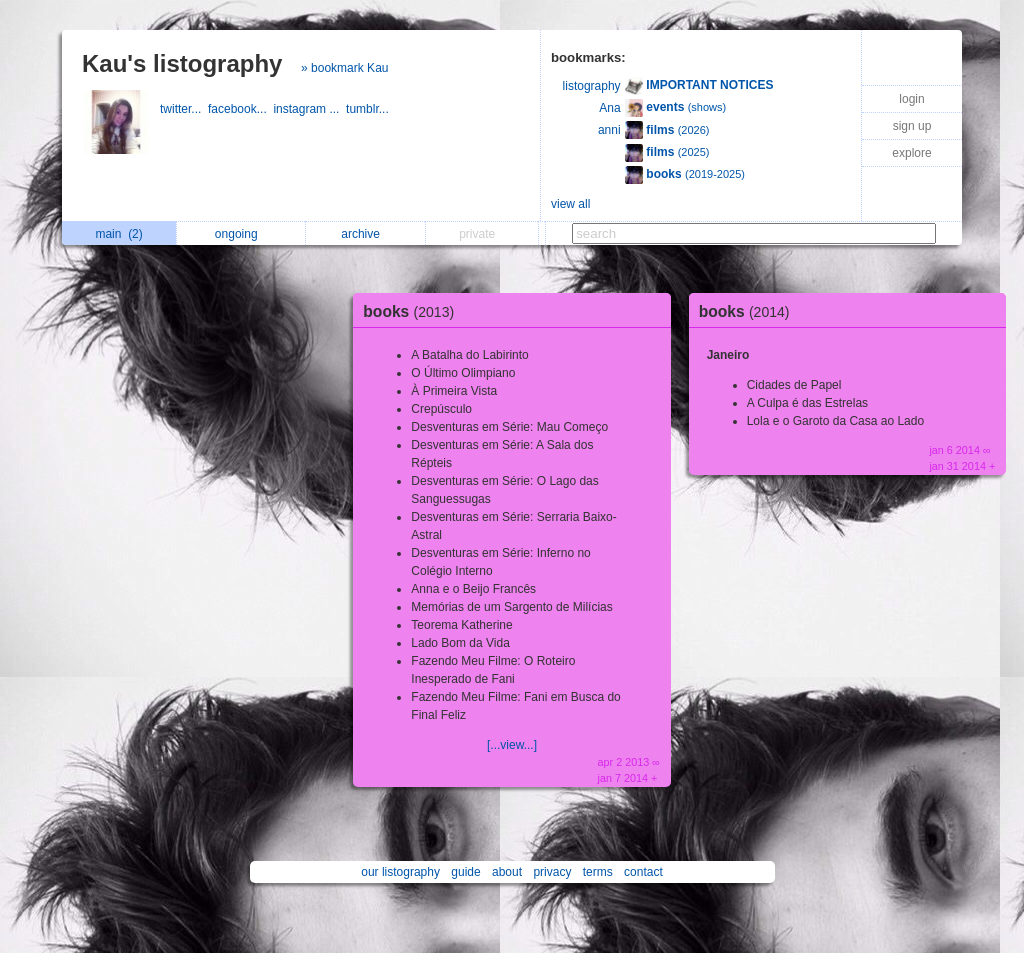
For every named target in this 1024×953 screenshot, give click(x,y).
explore (911, 153)
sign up (912, 126)
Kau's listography (182, 63)
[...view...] (512, 745)
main (118, 234)
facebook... (240, 109)
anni (609, 130)
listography (592, 86)
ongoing (241, 234)
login (911, 99)
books (413, 311)
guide (465, 872)
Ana (609, 108)
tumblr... (369, 109)
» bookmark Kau (344, 68)
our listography (400, 872)
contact (643, 872)
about (507, 872)
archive (365, 234)
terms (598, 872)
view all (570, 204)
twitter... (184, 109)
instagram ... (309, 109)
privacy (552, 872)
